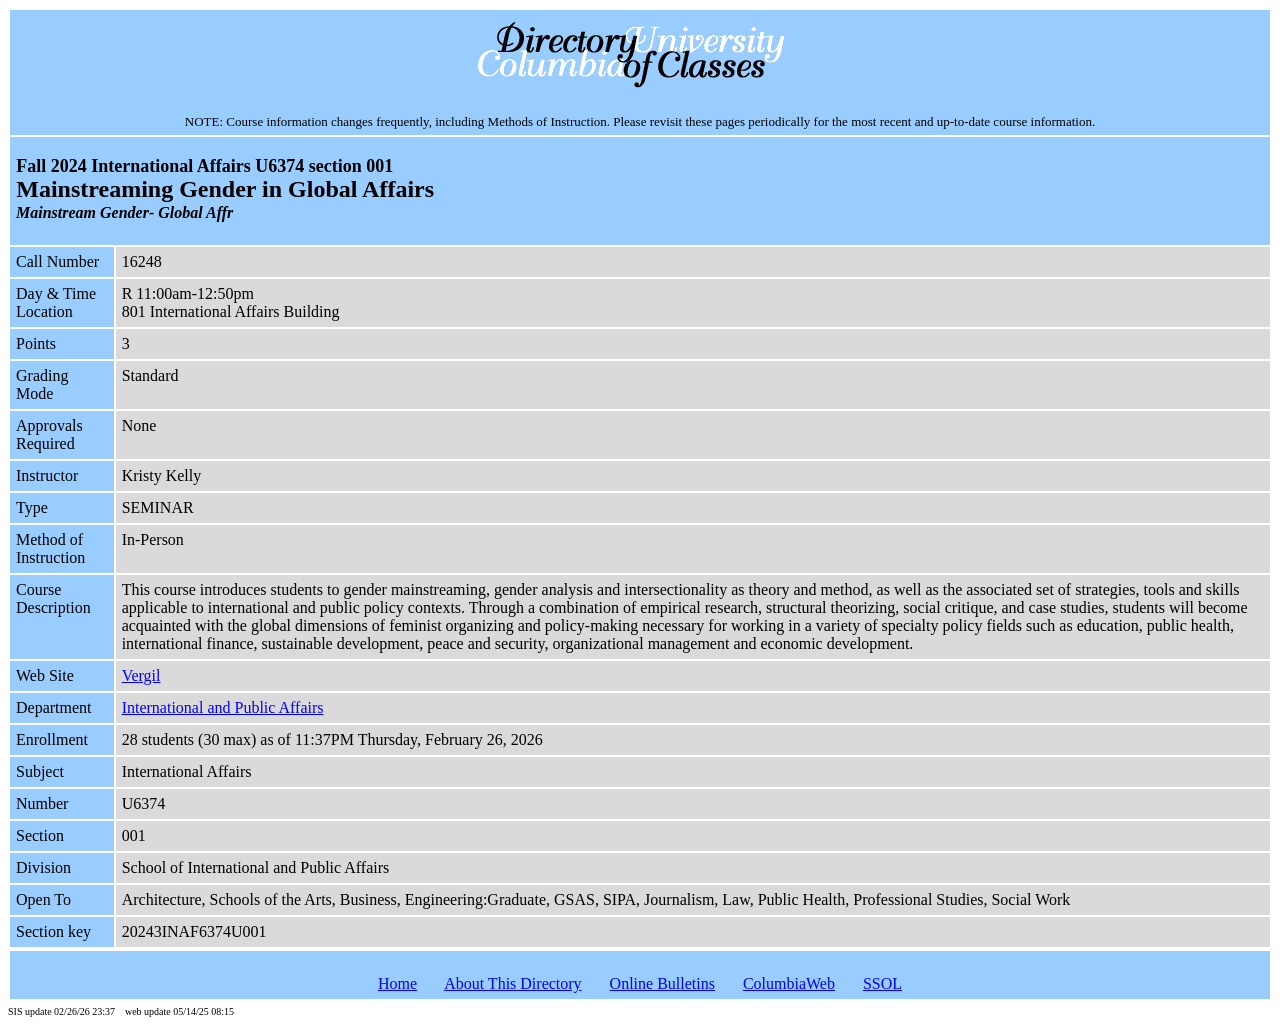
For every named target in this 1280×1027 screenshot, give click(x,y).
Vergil (141, 675)
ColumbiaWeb (789, 983)
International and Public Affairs (223, 707)
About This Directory (512, 983)
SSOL (882, 983)
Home (397, 983)
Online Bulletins (662, 983)
